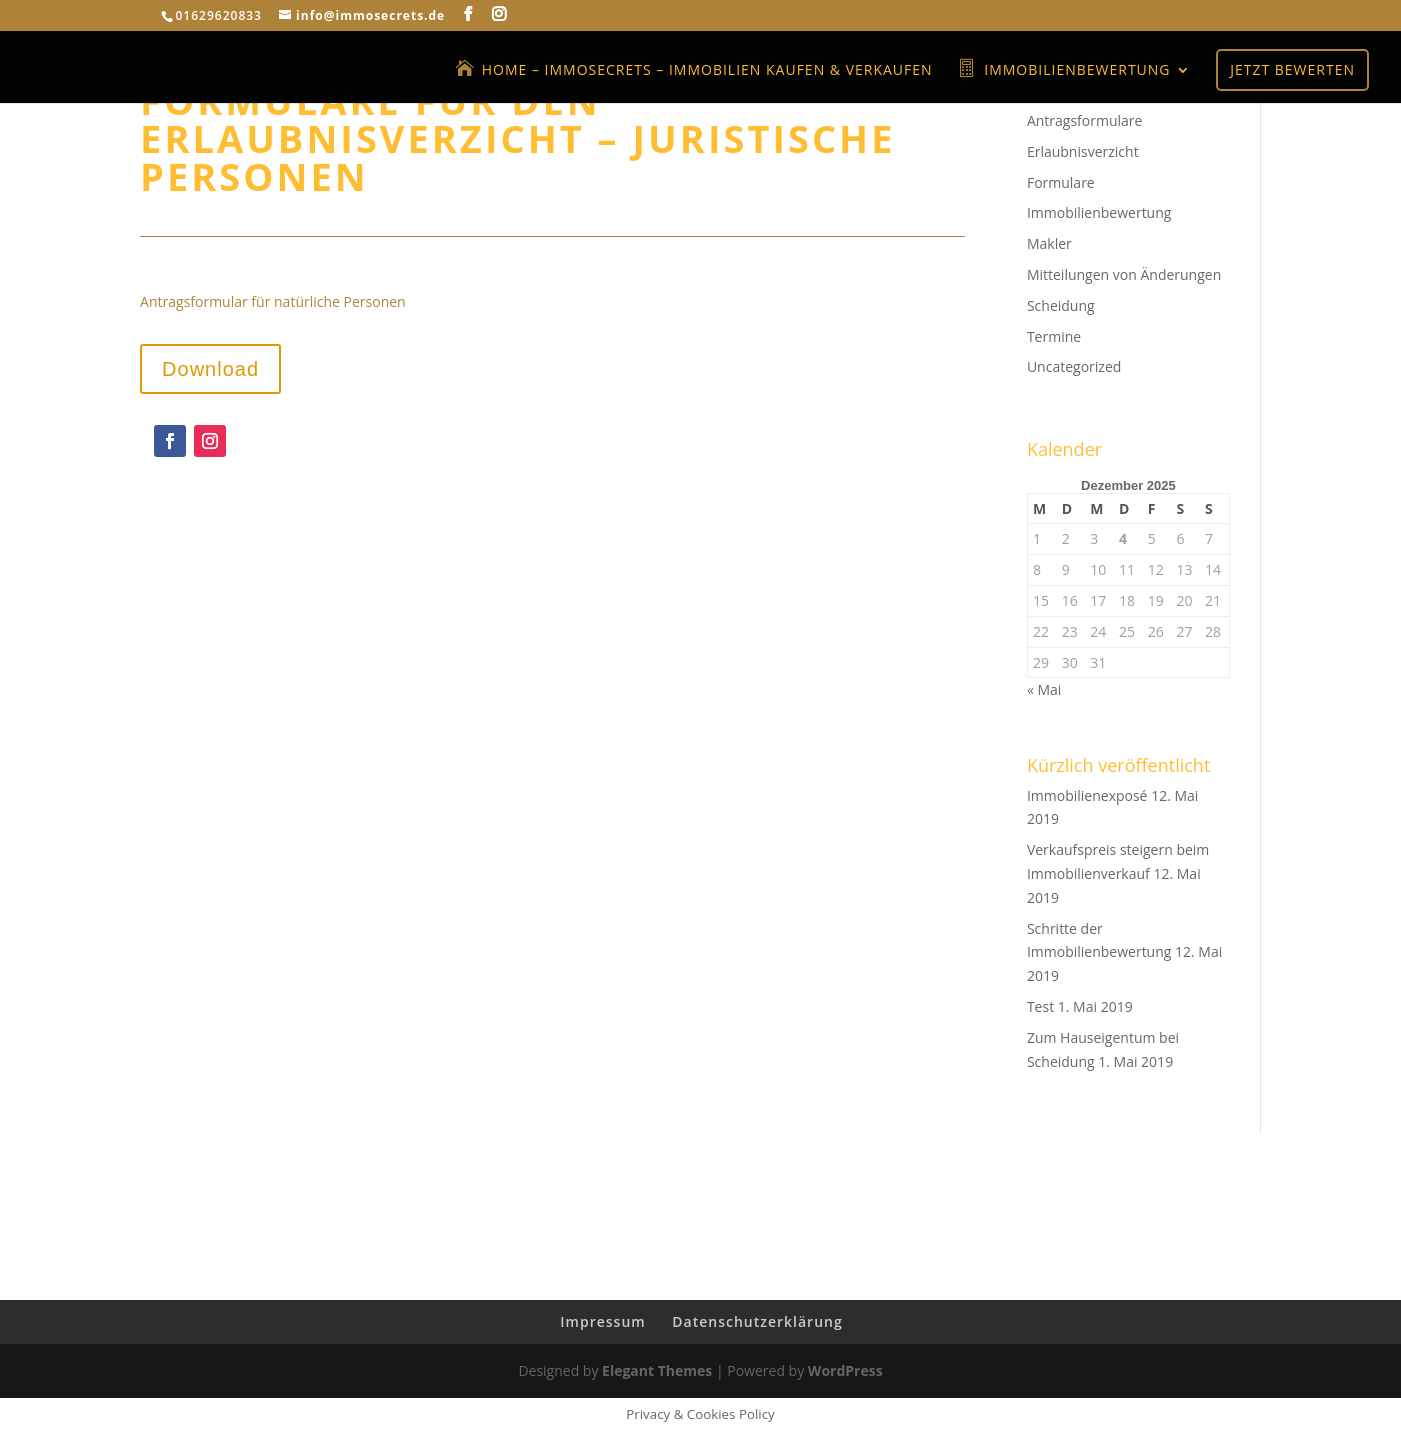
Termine (1054, 336)
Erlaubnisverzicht (1083, 151)
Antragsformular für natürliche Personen (273, 301)
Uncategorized (1074, 366)
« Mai (1044, 689)
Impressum (602, 1321)
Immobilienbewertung (1099, 212)
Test (1040, 1006)
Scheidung (1061, 305)
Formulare (1061, 182)
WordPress (845, 1370)
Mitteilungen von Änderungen (1124, 274)
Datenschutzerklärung (757, 1321)
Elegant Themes (657, 1370)
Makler (1049, 243)
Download (210, 369)
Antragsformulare (1085, 120)
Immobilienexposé (1087, 795)
